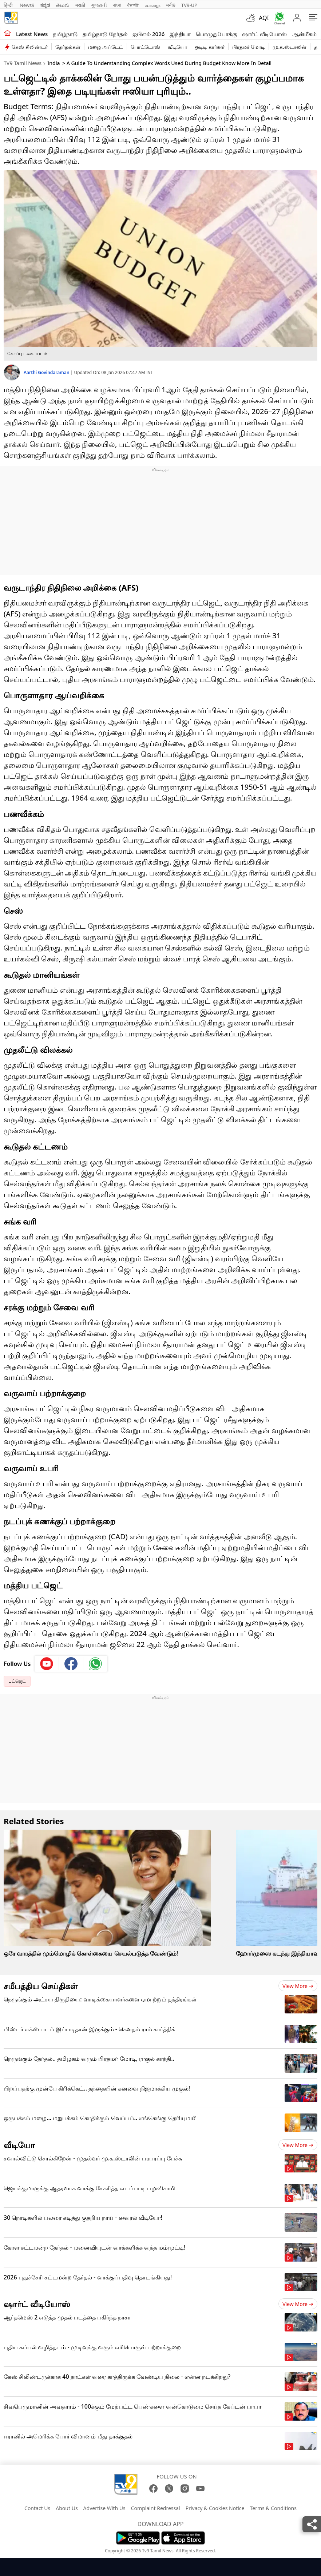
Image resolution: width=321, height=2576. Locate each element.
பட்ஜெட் (17, 1681)
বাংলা (117, 5)
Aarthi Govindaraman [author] (47, 372)
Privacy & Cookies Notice (215, 2508)
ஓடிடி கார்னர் (210, 46)
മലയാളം (152, 5)
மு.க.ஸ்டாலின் (290, 46)
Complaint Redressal (155, 2508)
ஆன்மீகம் (304, 33)
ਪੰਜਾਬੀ (133, 5)
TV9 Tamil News (22, 63)
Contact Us (37, 2508)
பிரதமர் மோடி (248, 46)
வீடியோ (177, 46)
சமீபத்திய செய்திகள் (41, 1985)
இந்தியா (180, 33)
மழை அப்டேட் (105, 46)
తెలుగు (63, 5)
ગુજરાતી (99, 5)
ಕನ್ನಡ (45, 5)
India (53, 63)
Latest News (32, 33)
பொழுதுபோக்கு (216, 33)
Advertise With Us (104, 2508)
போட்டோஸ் (145, 46)
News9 (27, 5)
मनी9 (170, 5)
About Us (67, 2508)
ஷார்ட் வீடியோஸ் (264, 33)
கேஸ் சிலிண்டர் (30, 46)
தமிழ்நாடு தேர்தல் (105, 33)
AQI (264, 18)
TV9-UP (189, 5)
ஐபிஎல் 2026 (148, 33)
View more (297, 1985)
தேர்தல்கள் (67, 46)
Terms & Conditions (273, 2508)
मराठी (80, 5)
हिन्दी (9, 5)
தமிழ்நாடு (65, 33)
